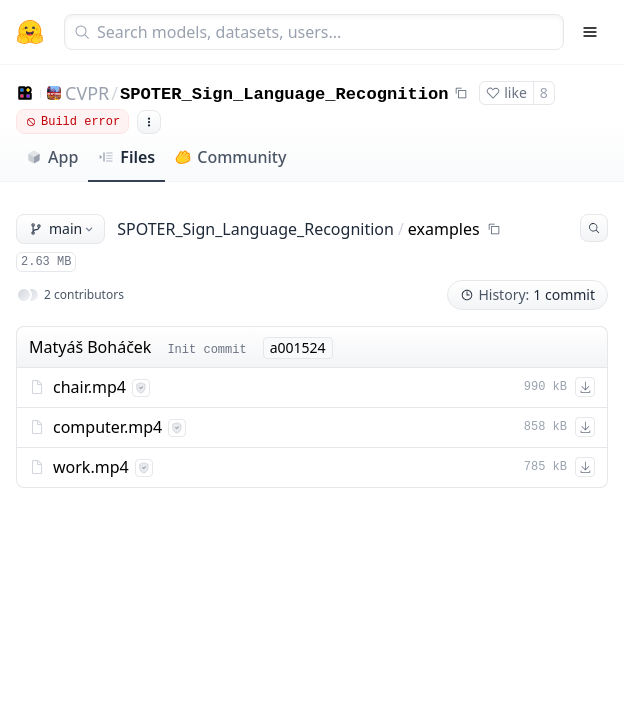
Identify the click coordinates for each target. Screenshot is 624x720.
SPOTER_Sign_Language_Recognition (284, 94)
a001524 (298, 347)
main (62, 228)
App (52, 157)
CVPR (87, 93)
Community (230, 157)
